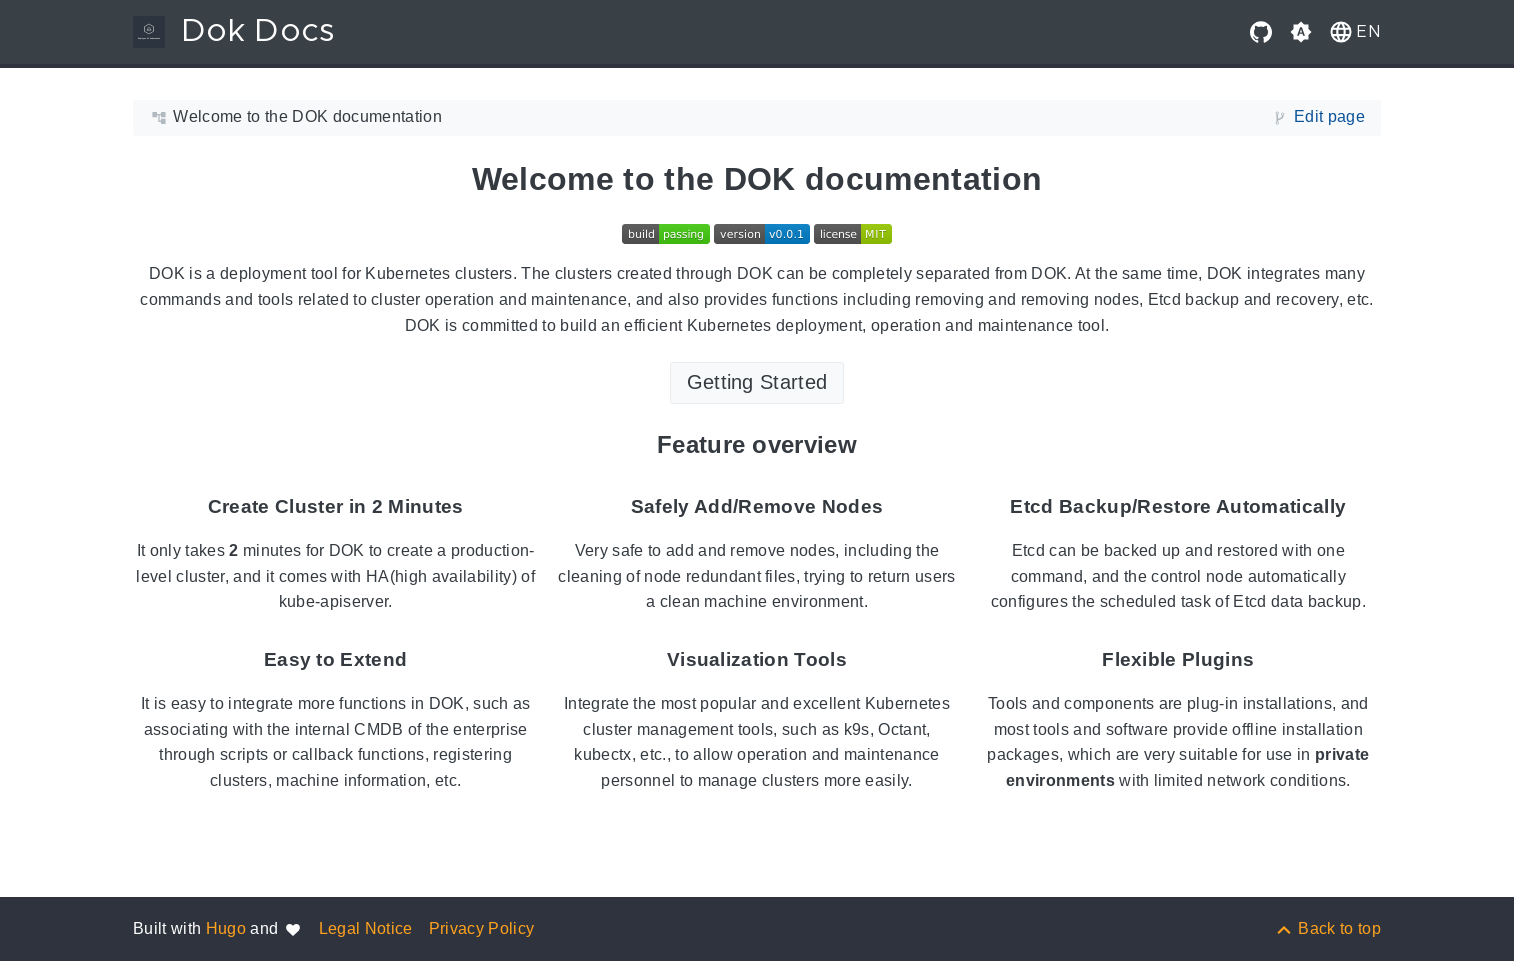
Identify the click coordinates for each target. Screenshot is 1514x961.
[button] (1353, 32)
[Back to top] (1327, 928)
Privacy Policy (482, 928)
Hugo (226, 928)
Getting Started (757, 382)
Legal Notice (366, 928)
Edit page (1329, 116)
